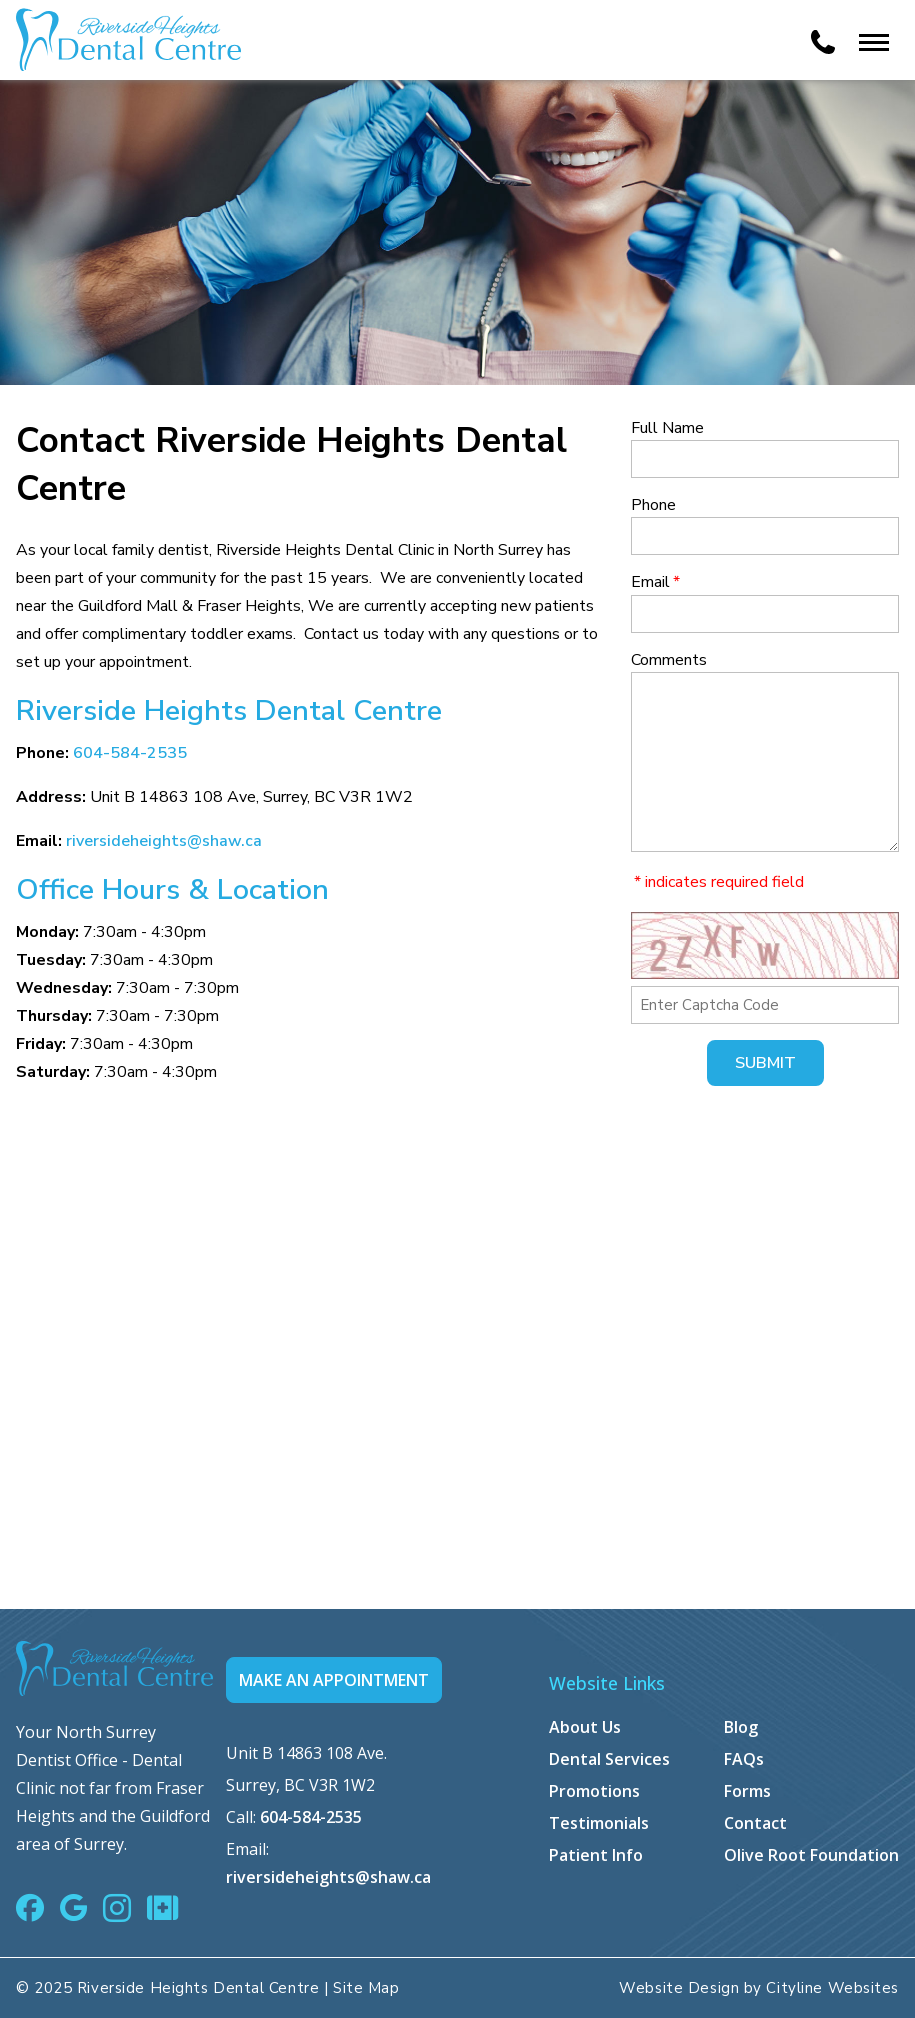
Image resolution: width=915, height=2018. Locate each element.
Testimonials (599, 1823)
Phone (653, 505)
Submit (765, 1063)
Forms (747, 1791)
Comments (669, 660)
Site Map (366, 1988)
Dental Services (609, 1759)
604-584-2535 (130, 753)
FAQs (744, 1759)
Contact (755, 1823)
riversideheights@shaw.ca (164, 841)
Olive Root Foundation (811, 1855)
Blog (741, 1727)
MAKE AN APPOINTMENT (334, 1680)
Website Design (679, 1988)
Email (655, 582)
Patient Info (596, 1855)
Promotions (594, 1791)
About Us (585, 1727)
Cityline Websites (832, 1988)
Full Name (667, 428)
